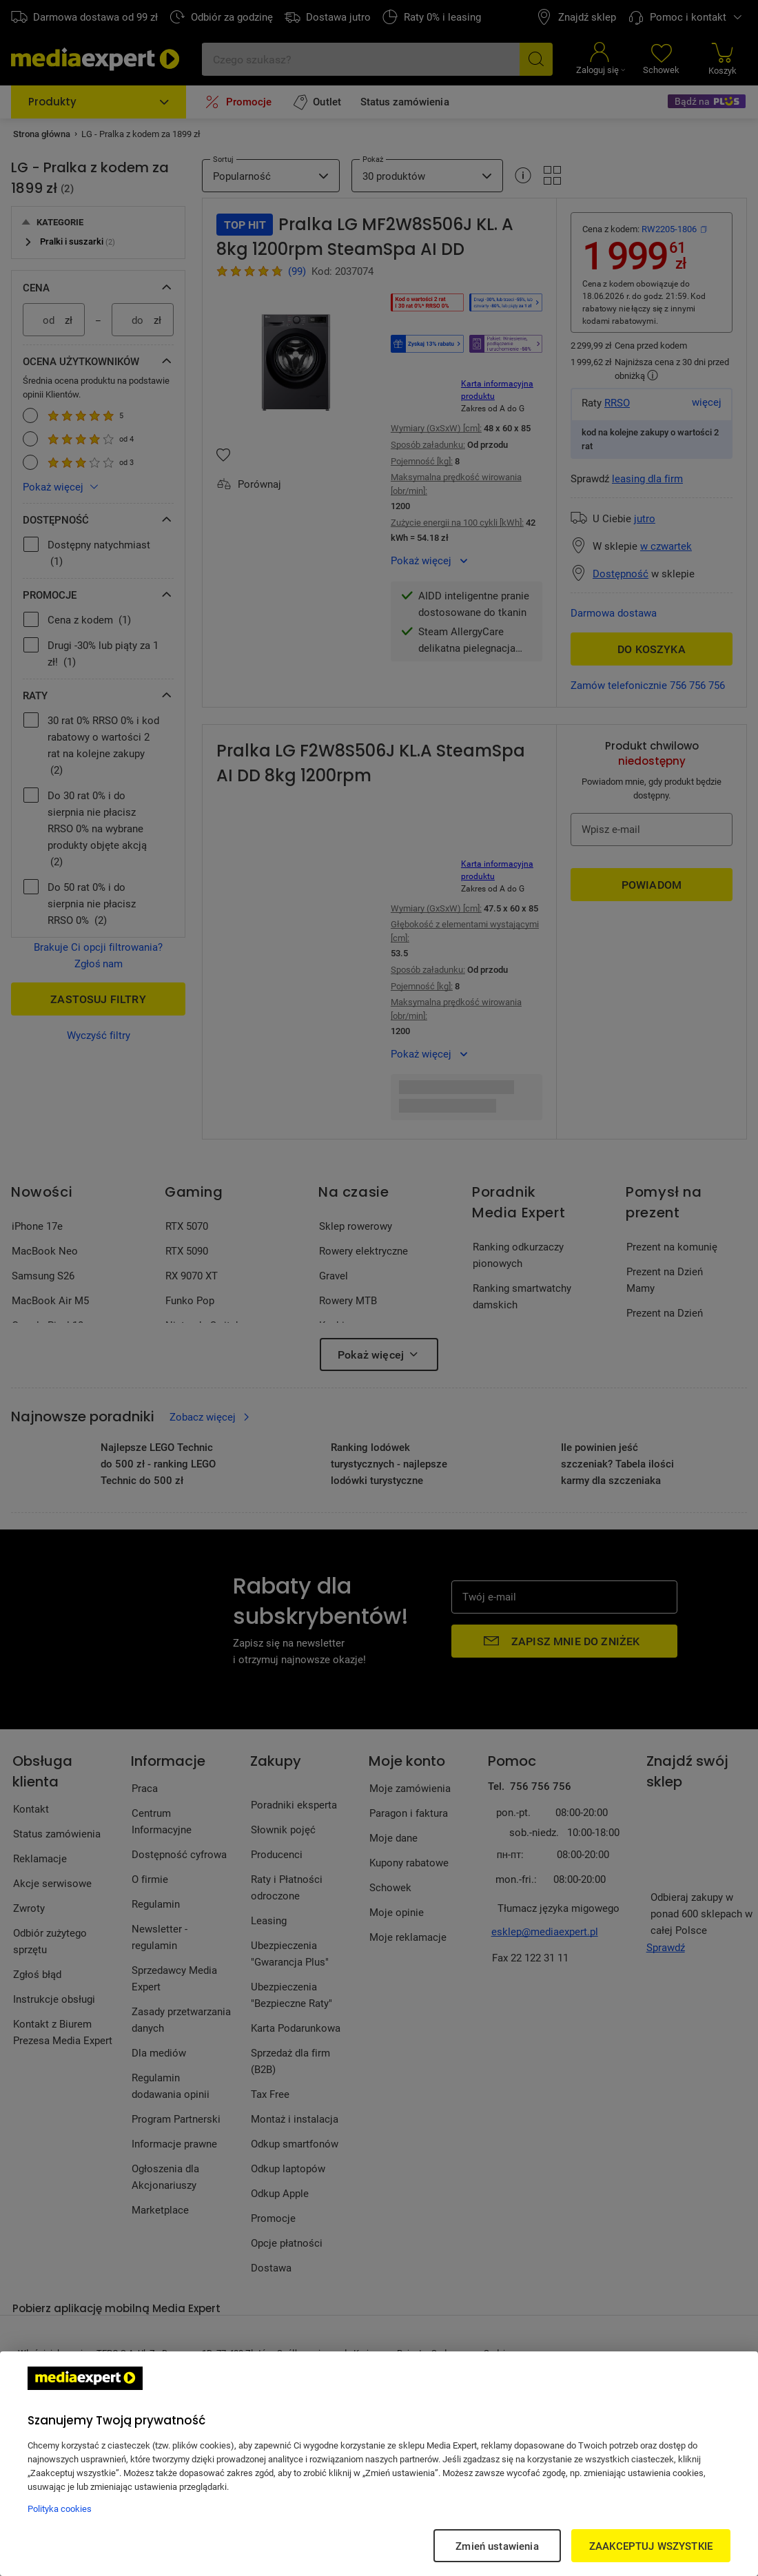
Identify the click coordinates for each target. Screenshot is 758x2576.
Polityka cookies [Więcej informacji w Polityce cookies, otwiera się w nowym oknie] (60, 2508)
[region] (379, 2463)
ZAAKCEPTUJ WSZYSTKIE (651, 2546)
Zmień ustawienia (496, 2546)
